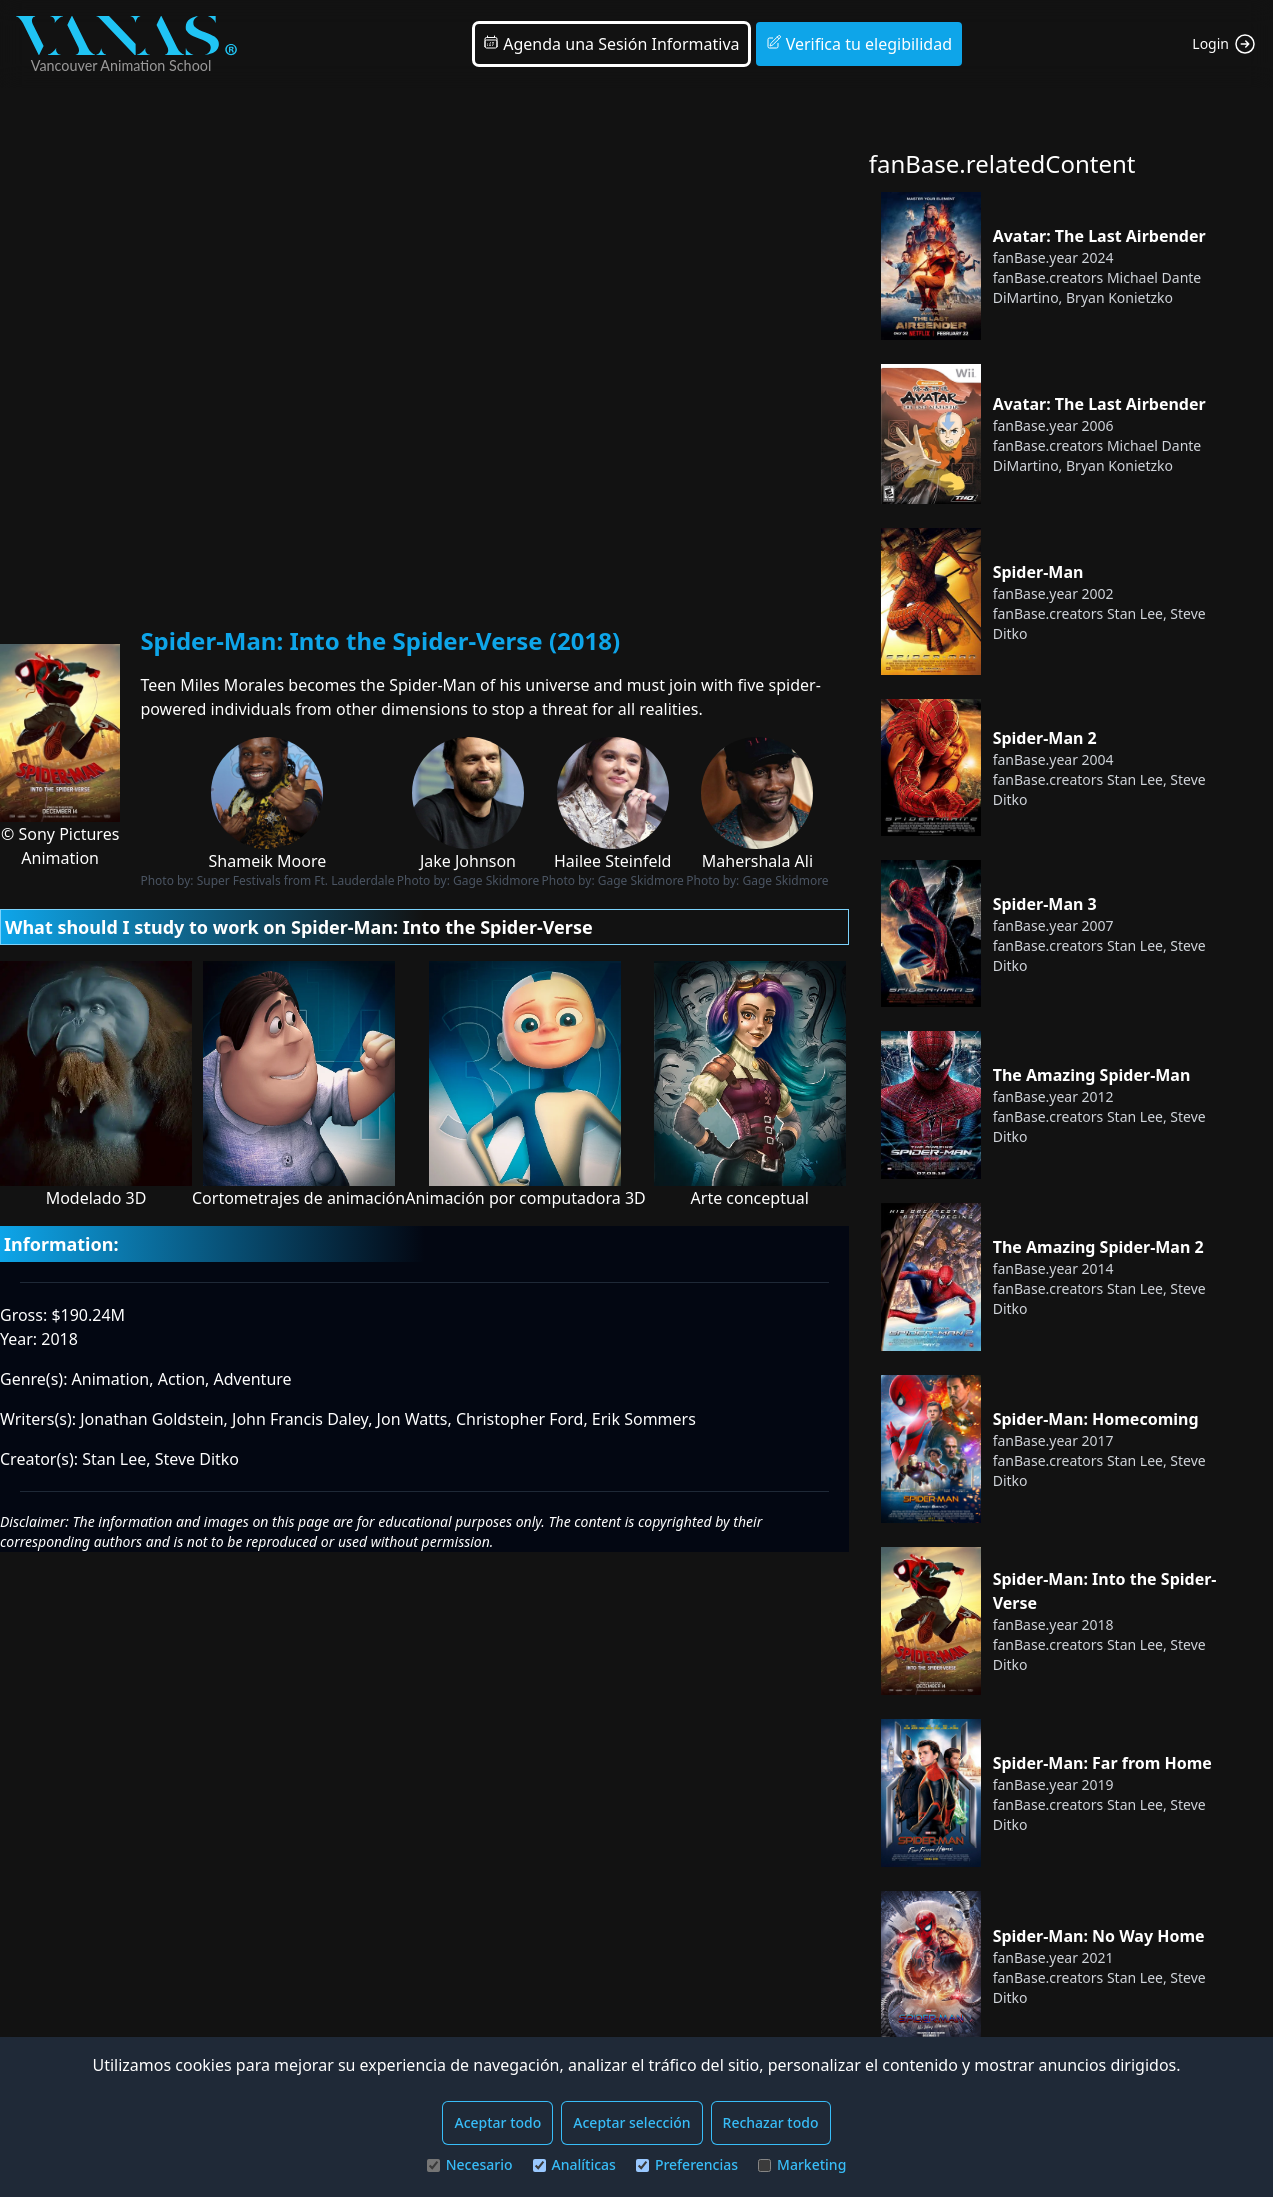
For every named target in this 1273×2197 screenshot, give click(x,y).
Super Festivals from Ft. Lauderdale (296, 880)
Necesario (470, 2164)
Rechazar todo (771, 2122)
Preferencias (687, 2164)
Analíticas (574, 2164)
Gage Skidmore (496, 880)
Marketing (802, 2164)
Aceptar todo (497, 2122)
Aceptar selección (631, 2122)
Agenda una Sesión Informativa (611, 44)
